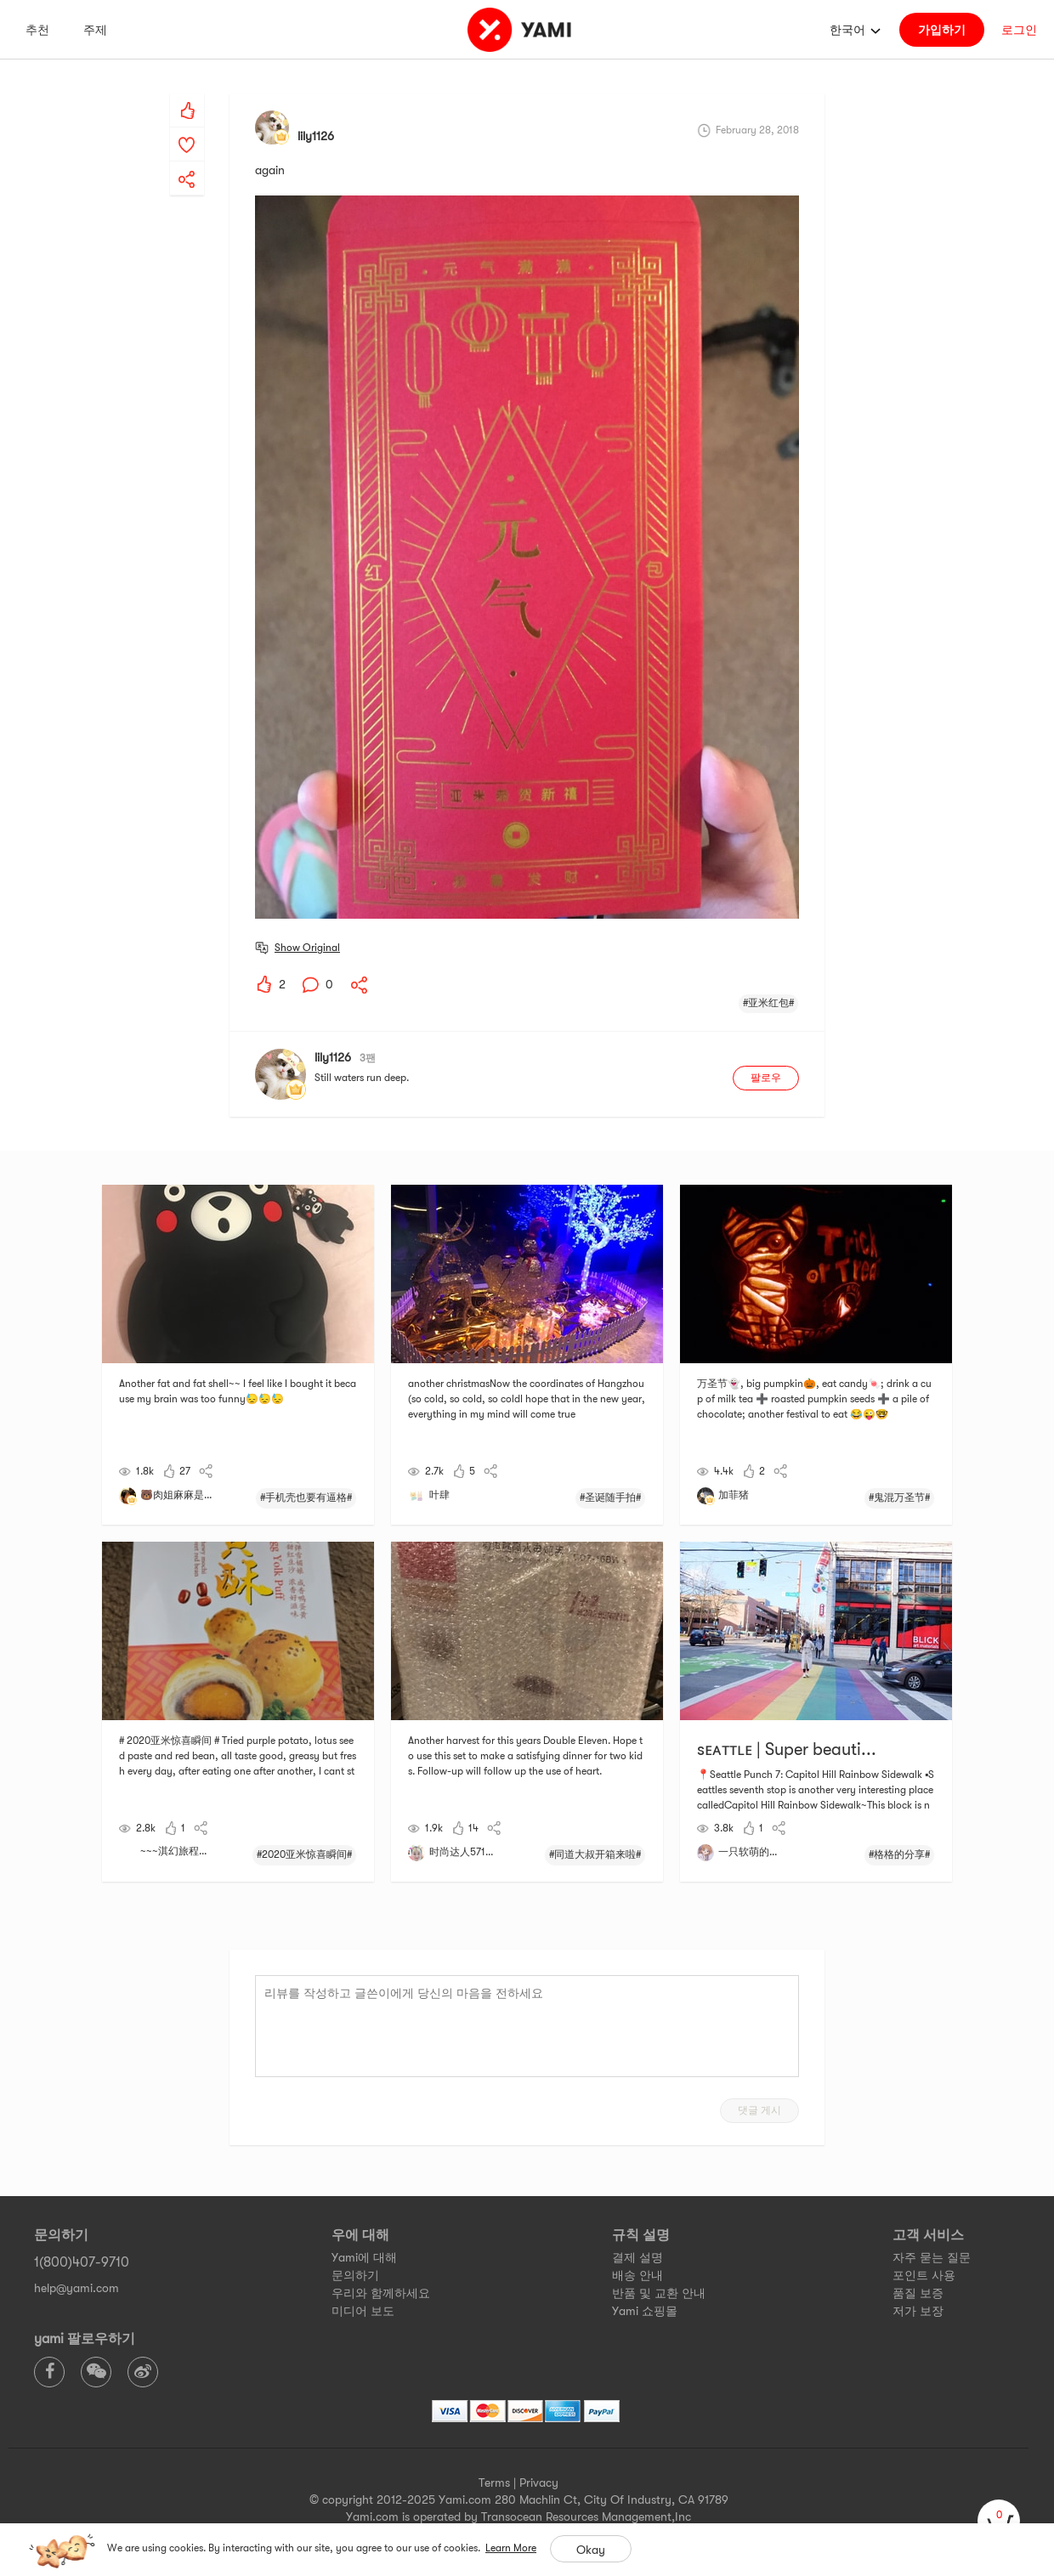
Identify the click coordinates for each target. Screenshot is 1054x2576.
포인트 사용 (923, 2275)
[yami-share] (187, 162)
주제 (95, 30)
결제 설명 (637, 2257)
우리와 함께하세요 (381, 2293)
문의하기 (355, 2275)
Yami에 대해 (364, 2257)
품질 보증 (918, 2293)
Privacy (538, 2482)
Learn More (510, 2548)
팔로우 (766, 1078)
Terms (494, 2482)
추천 (37, 30)
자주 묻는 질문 (931, 2257)
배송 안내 (637, 2275)
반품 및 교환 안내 (659, 2293)
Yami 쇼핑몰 (644, 2311)
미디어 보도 (363, 2311)
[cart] (999, 2521)
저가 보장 (918, 2311)
